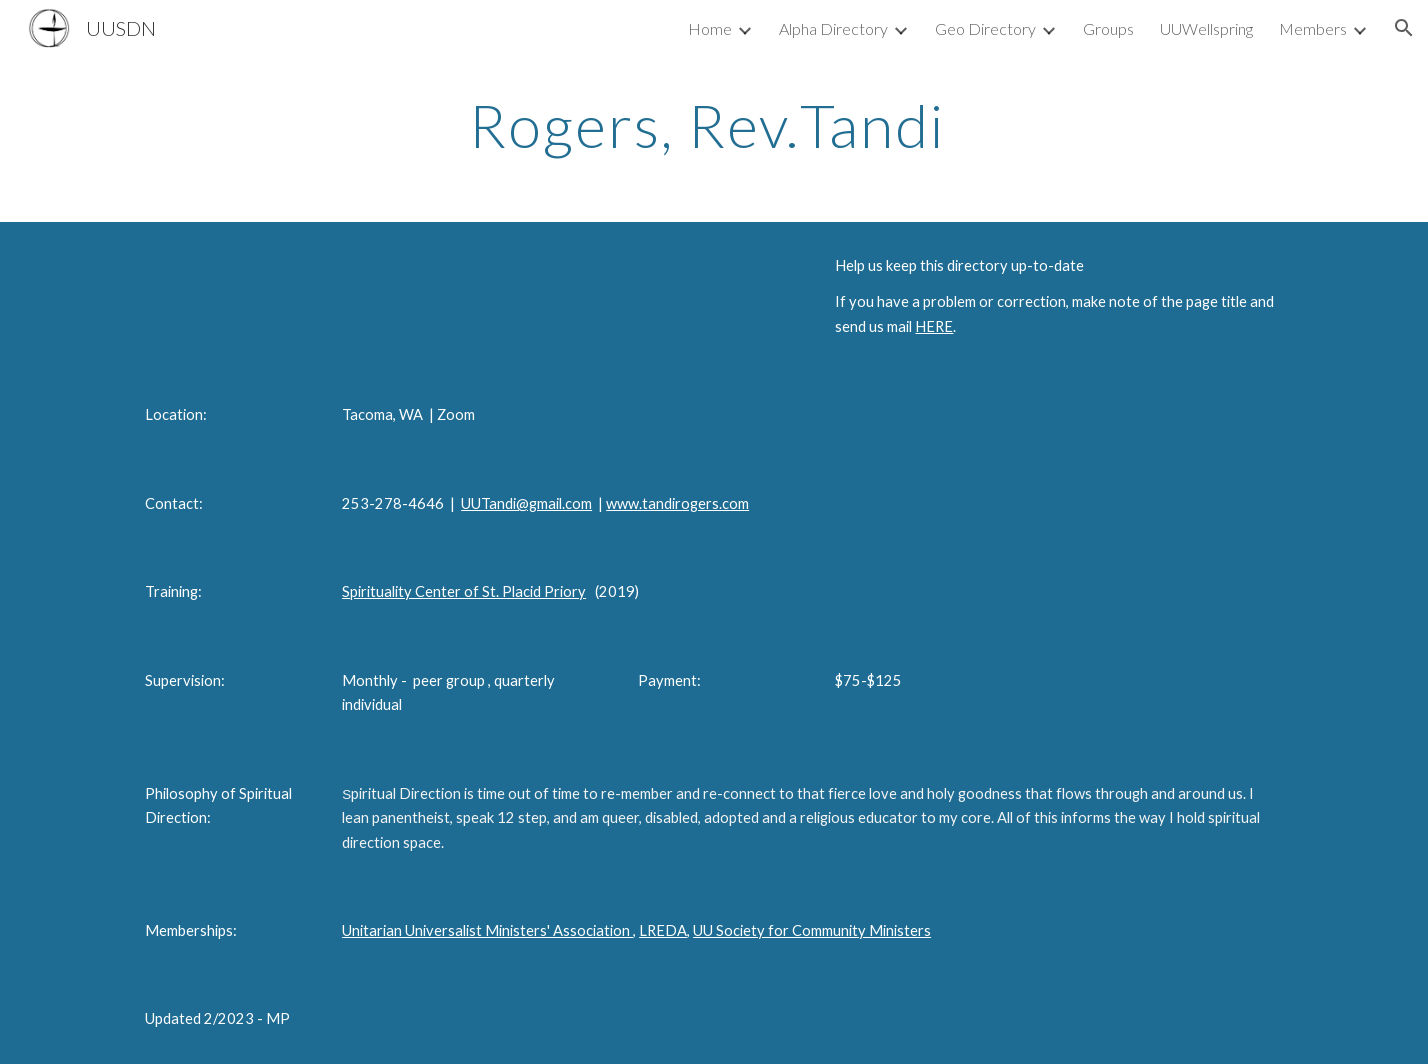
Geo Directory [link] (985, 28)
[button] (1404, 28)
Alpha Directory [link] (833, 28)
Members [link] (1313, 28)
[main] (714, 125)
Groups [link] (1108, 28)
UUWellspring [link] (1206, 28)
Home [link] (710, 28)
